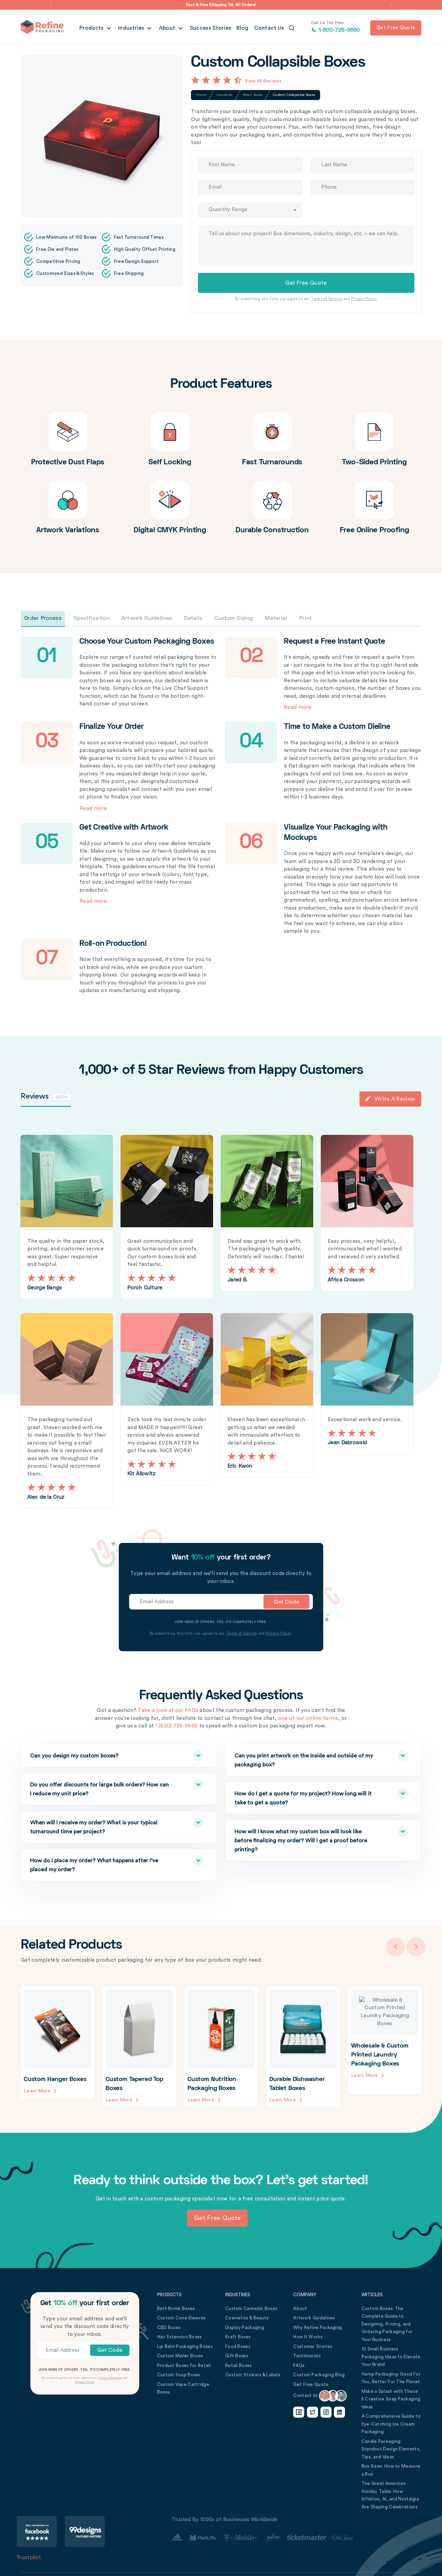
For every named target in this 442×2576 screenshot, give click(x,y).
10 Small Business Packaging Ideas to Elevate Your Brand (391, 2356)
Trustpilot (29, 2557)
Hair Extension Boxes (179, 2336)
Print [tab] (305, 618)
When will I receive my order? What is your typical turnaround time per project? (103, 1825)
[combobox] (250, 210)
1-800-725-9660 (335, 27)
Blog (242, 28)
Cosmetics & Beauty (247, 2317)
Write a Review (390, 1098)
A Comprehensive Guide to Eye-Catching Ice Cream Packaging (391, 2424)
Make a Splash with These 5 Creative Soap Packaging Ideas (391, 2399)
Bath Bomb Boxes (176, 2308)
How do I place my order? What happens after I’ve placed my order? (103, 1863)
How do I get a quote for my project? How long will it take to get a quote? (307, 1796)
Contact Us (269, 28)
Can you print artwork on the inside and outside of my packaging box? (307, 1758)
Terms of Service (326, 299)
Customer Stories (312, 2346)
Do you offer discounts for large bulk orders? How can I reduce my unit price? (103, 1787)
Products (92, 28)
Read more (297, 707)
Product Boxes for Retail (184, 2365)
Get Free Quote (310, 2384)
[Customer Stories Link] (262, 2537)
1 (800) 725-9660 (176, 1725)
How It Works (308, 2336)
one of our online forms (308, 1718)
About (168, 28)
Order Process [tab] (42, 618)
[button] (51, 5)
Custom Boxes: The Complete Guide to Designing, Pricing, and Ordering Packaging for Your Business (387, 2323)
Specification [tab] (91, 618)
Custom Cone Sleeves (181, 2317)
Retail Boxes (253, 95)
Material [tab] (276, 618)
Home (201, 95)
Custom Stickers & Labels (252, 2374)
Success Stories (210, 28)
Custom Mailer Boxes (180, 2355)
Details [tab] (193, 618)
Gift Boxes (236, 2355)
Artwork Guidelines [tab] (147, 618)
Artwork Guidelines (314, 2317)
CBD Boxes (169, 2327)
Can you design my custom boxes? (103, 1755)
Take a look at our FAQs (168, 1710)
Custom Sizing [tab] (233, 618)
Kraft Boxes (238, 2336)
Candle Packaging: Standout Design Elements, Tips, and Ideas (391, 2449)
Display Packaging (244, 2327)
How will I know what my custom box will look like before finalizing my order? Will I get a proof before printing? (307, 1839)
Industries (131, 28)
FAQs (299, 2365)
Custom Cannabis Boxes (251, 2308)
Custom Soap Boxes (179, 2374)
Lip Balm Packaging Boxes (185, 2346)
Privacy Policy (363, 299)
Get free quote (395, 27)
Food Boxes (237, 2346)
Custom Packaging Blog (319, 2374)
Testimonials (307, 2355)
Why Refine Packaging (317, 2327)
